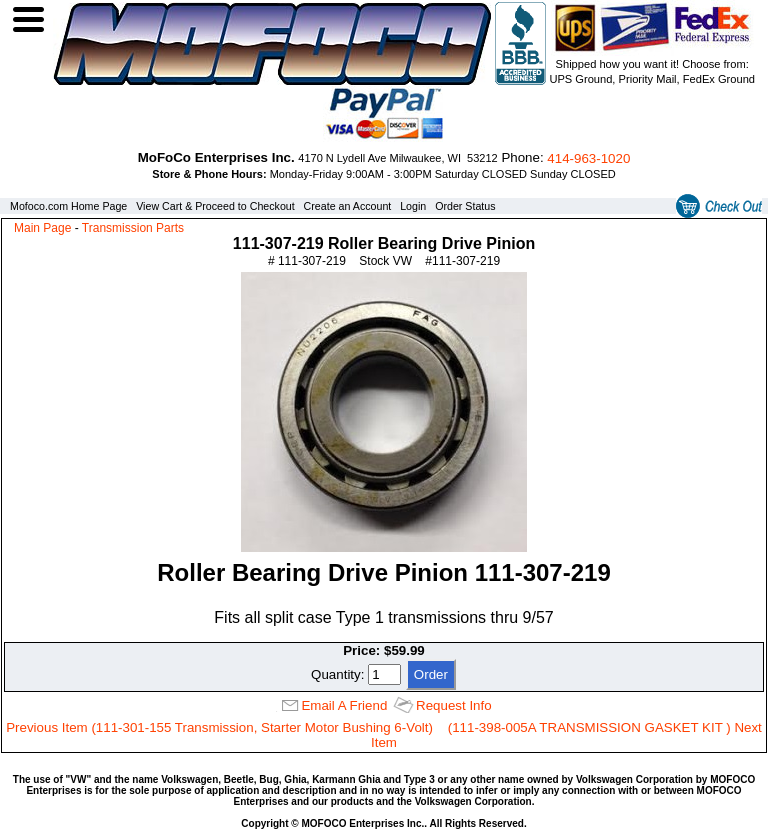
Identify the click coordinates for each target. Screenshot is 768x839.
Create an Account (348, 206)
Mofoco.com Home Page (68, 206)
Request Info (454, 705)
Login (413, 206)
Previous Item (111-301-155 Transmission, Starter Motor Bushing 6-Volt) (219, 727)
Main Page (42, 228)
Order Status (465, 206)
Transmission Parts (133, 228)
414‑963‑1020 (588, 158)
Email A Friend (344, 705)
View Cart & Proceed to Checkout (215, 206)
